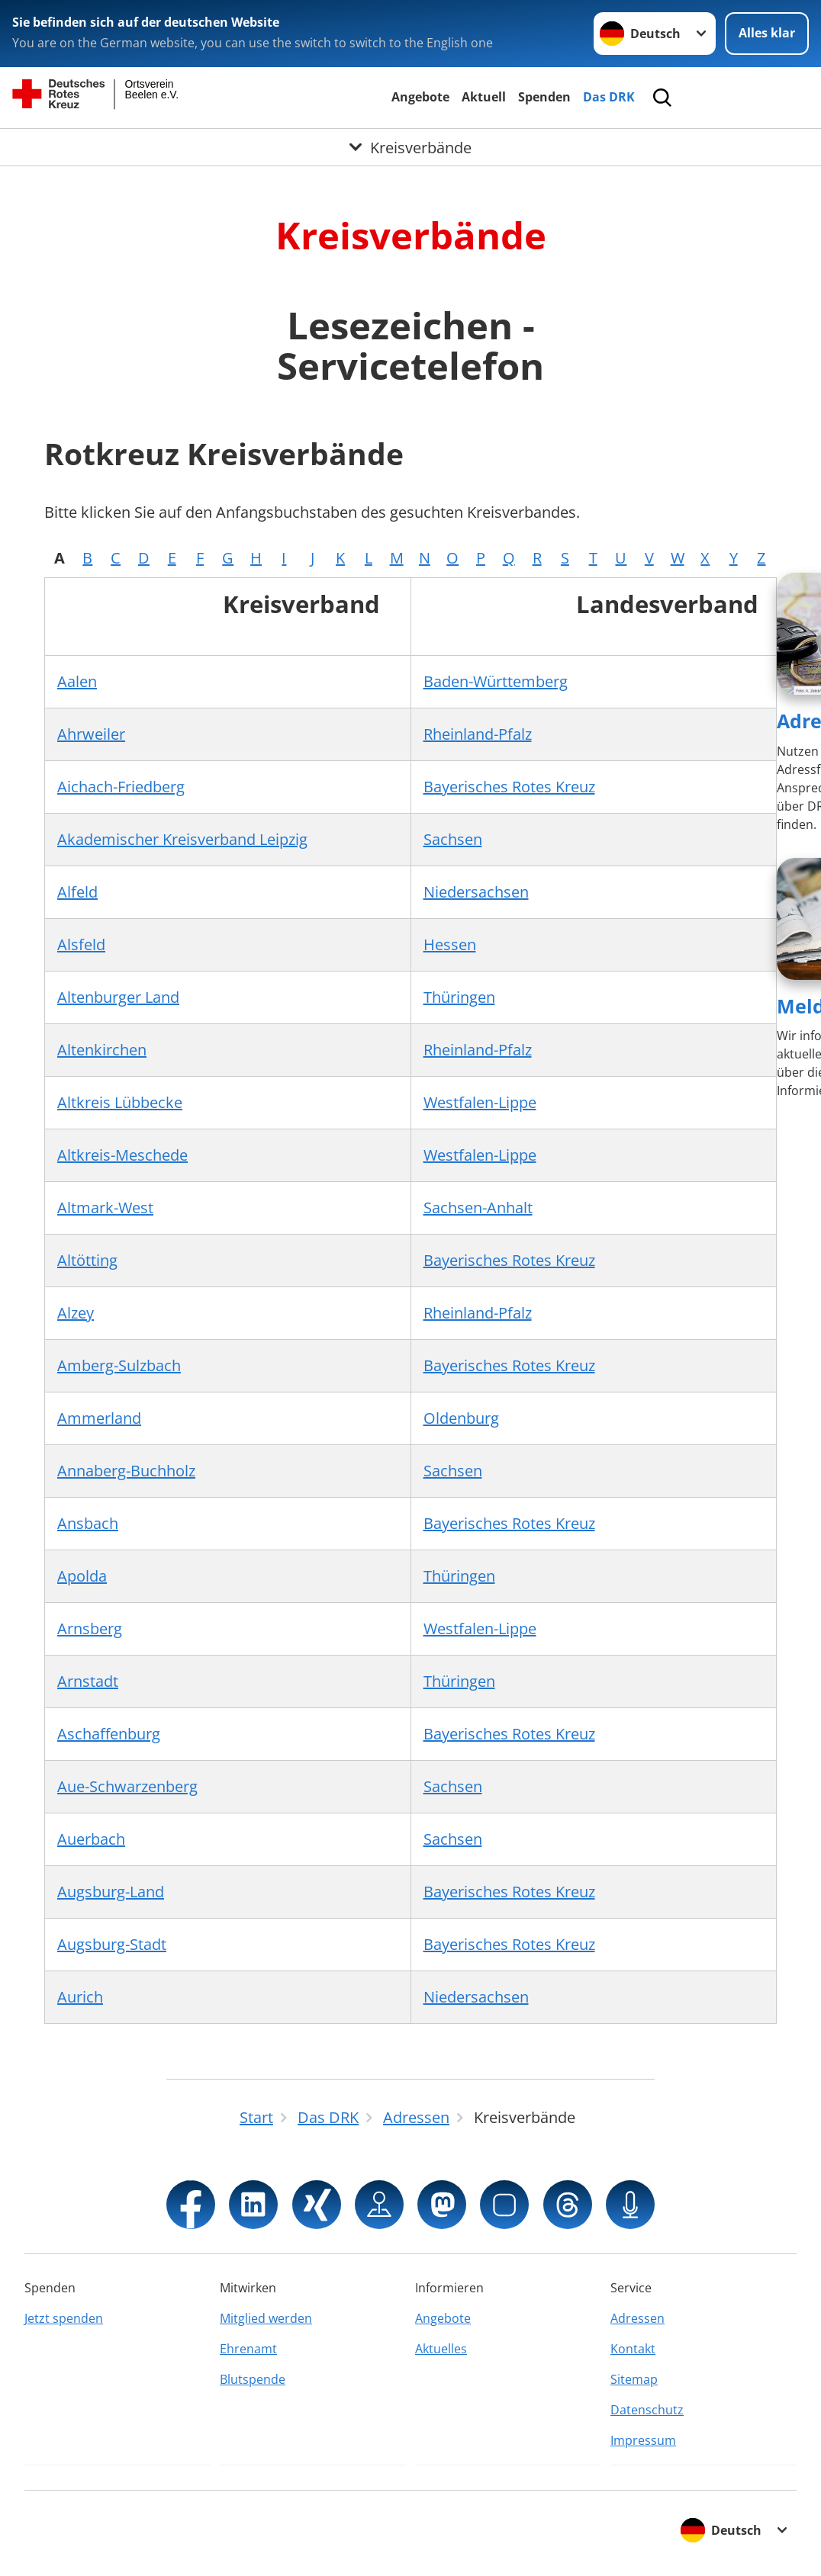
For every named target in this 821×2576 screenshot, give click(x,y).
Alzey (75, 1312)
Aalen (77, 681)
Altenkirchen (101, 1049)
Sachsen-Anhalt (478, 1207)
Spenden (544, 96)
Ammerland (99, 1418)
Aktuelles (441, 2348)
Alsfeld (81, 944)
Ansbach (87, 1523)
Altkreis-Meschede (122, 1155)
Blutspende (252, 2379)
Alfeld (77, 892)
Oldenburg (461, 1418)
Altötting (87, 1260)
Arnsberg (89, 1628)
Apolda (82, 1576)
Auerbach (91, 1839)
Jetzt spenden (63, 2318)
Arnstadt (87, 1681)
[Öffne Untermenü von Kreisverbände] (410, 147)
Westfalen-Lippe (479, 1102)
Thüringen (459, 997)
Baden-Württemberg (495, 681)
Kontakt (632, 2348)
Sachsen (452, 839)
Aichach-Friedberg (121, 786)
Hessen (449, 944)
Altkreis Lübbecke (119, 1102)
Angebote (420, 96)
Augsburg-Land (110, 1891)
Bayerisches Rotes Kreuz (509, 786)
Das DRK (609, 96)
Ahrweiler (91, 734)
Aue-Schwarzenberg (127, 1786)
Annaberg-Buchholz (126, 1470)
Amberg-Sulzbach (119, 1365)
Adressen (637, 2318)
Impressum (643, 2440)
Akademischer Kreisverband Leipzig (182, 839)
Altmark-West (105, 1207)
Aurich (80, 1997)
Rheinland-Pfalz (477, 734)
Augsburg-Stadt (111, 1944)
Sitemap (634, 2379)
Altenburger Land (118, 997)
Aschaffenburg (108, 1733)
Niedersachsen (476, 892)
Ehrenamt (248, 2348)
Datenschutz (647, 2409)
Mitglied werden (266, 2318)
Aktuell (484, 96)
